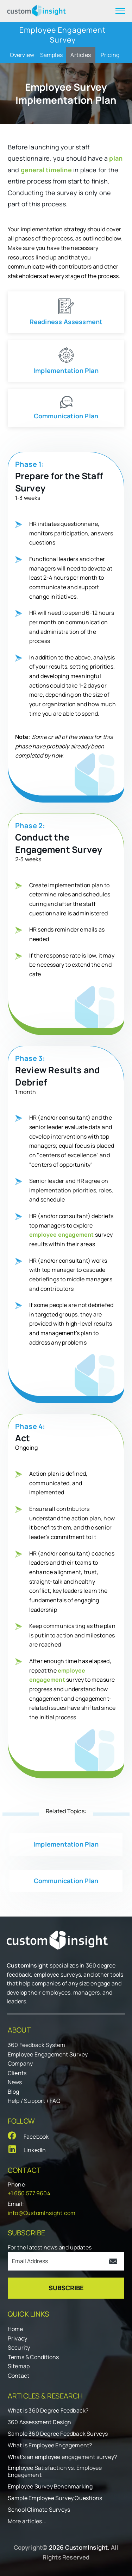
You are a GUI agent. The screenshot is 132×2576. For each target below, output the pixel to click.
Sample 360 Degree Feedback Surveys (58, 2433)
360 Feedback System (36, 2045)
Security (19, 2347)
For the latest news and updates (50, 2247)
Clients (17, 2073)
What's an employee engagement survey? (62, 2457)
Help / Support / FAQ (34, 2101)
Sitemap (19, 2366)
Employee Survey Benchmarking (50, 2486)
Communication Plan (66, 416)
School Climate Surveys (39, 2509)
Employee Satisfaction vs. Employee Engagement (55, 2471)
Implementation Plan (66, 371)
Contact (18, 2375)
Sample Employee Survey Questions (55, 2498)
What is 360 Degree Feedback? (48, 2410)
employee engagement (61, 1234)
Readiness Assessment (66, 322)
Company (20, 2063)
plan (115, 158)
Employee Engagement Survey (48, 2054)
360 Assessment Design (39, 2422)
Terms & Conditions (33, 2357)
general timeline (46, 170)
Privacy (17, 2338)
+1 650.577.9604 (29, 2193)
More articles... (27, 2521)
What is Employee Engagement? (50, 2445)
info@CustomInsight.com (41, 2213)
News (15, 2082)
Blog (13, 2091)
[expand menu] (120, 11)
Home (15, 2329)
